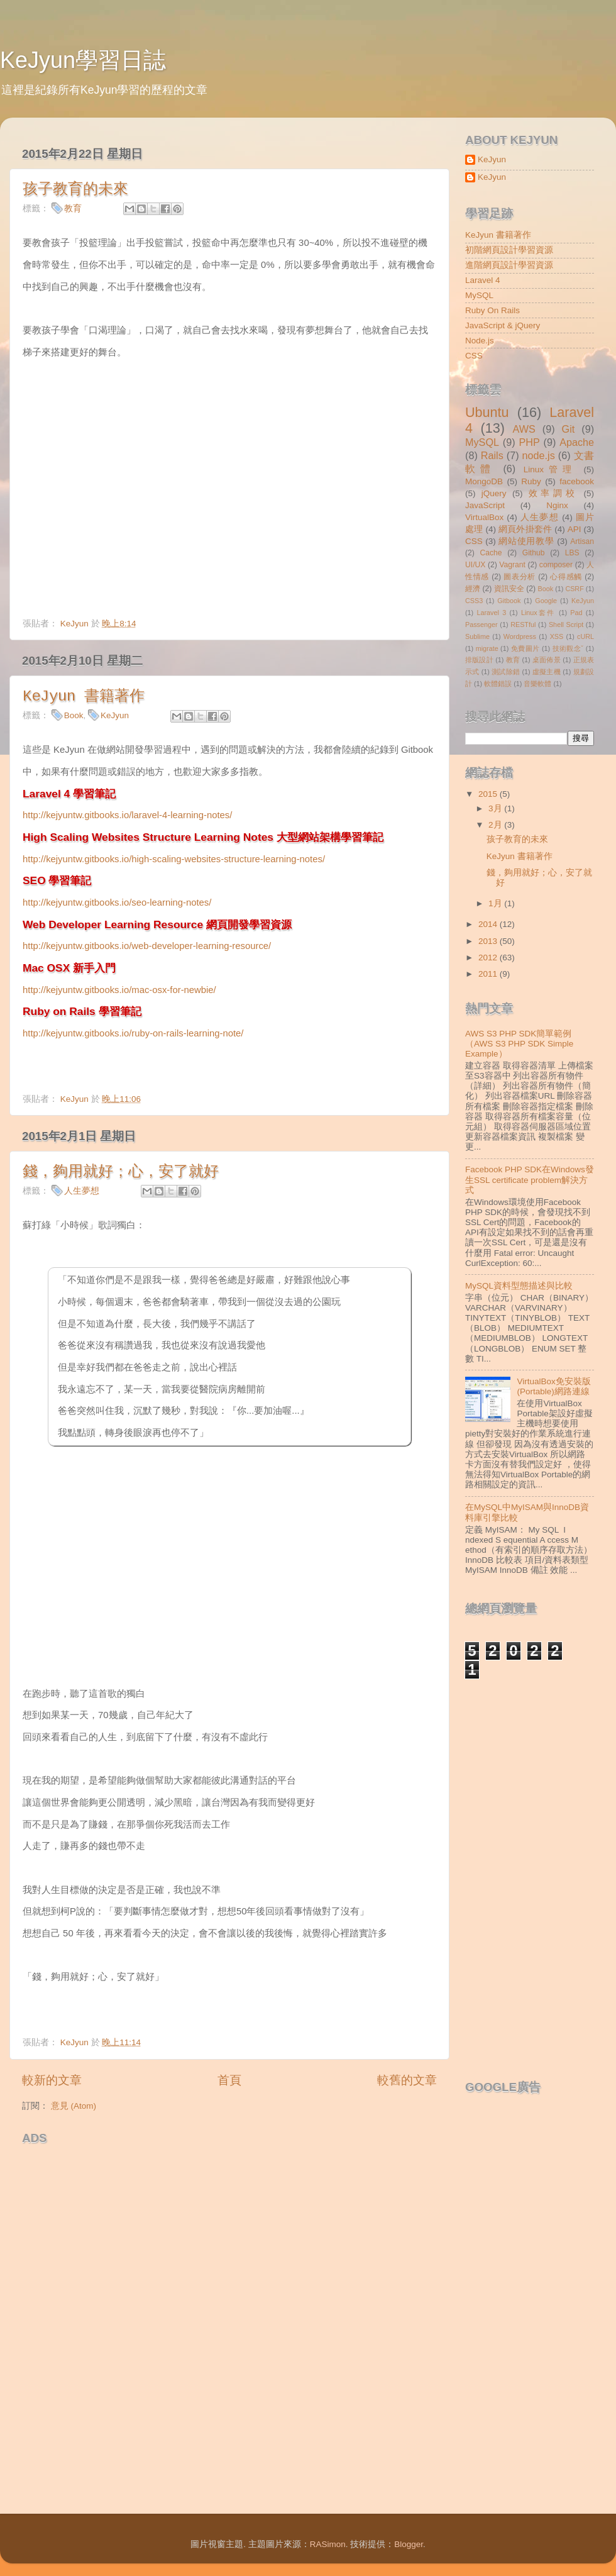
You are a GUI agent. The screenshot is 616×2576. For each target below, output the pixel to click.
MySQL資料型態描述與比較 (519, 1286)
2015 (489, 794)
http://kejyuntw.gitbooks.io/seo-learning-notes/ (117, 902)
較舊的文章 (407, 2080)
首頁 (229, 2080)
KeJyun (115, 715)
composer (556, 564)
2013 (489, 941)
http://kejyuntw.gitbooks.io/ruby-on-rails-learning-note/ (133, 1033)
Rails (492, 455)
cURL (585, 636)
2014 (489, 924)
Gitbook (508, 600)
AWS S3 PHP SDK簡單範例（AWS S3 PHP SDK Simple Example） (519, 1043)
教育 (73, 208)
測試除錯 (506, 671)
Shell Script (566, 624)
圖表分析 (519, 576)
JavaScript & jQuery (502, 325)
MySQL (479, 295)
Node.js (479, 340)
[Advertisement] (169, 2170)
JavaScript (485, 505)
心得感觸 (566, 576)
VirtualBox (484, 517)
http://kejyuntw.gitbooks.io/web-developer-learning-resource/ (147, 946)
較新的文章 (52, 2080)
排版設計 (479, 659)
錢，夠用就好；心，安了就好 (121, 1171)
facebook (576, 481)
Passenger (481, 624)
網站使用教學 (526, 541)
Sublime (477, 636)
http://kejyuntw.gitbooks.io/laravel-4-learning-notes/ (127, 815)
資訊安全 (509, 588)
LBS (572, 552)
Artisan (582, 541)
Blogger (408, 2544)
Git (568, 429)
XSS (557, 636)
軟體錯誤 (498, 683)
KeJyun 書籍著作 (84, 696)
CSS (474, 355)
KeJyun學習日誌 (83, 60)
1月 (496, 903)
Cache (491, 552)
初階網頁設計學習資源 (509, 250)
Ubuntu (487, 412)
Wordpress (519, 636)
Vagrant (512, 564)
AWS (523, 429)
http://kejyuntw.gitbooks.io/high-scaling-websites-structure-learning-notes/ (174, 859)
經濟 (472, 588)
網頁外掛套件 (525, 529)
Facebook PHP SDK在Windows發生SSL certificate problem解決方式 (529, 1179)
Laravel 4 (482, 280)
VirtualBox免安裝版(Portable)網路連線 (553, 1386)
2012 (489, 957)
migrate (487, 648)
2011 (489, 974)
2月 (496, 825)
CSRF (574, 588)
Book (74, 715)
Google (546, 600)
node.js (538, 455)
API (574, 529)
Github (533, 552)
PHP (529, 442)
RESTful (523, 624)
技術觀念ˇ (568, 648)
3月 (496, 808)
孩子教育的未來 (75, 189)
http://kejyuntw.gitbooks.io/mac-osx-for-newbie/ (119, 990)
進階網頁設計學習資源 (509, 265)
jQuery (494, 493)
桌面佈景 (546, 659)
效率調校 (553, 493)
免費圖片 (525, 648)
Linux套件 (538, 612)
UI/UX (475, 564)
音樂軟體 (537, 683)
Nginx (557, 505)
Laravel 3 (491, 612)
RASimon (328, 2544)
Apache (576, 442)
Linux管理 (550, 469)
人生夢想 (81, 1191)
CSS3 (474, 600)
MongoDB (484, 481)
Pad (576, 612)
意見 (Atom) (73, 2106)
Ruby (531, 481)
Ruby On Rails (492, 310)
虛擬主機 (546, 671)
